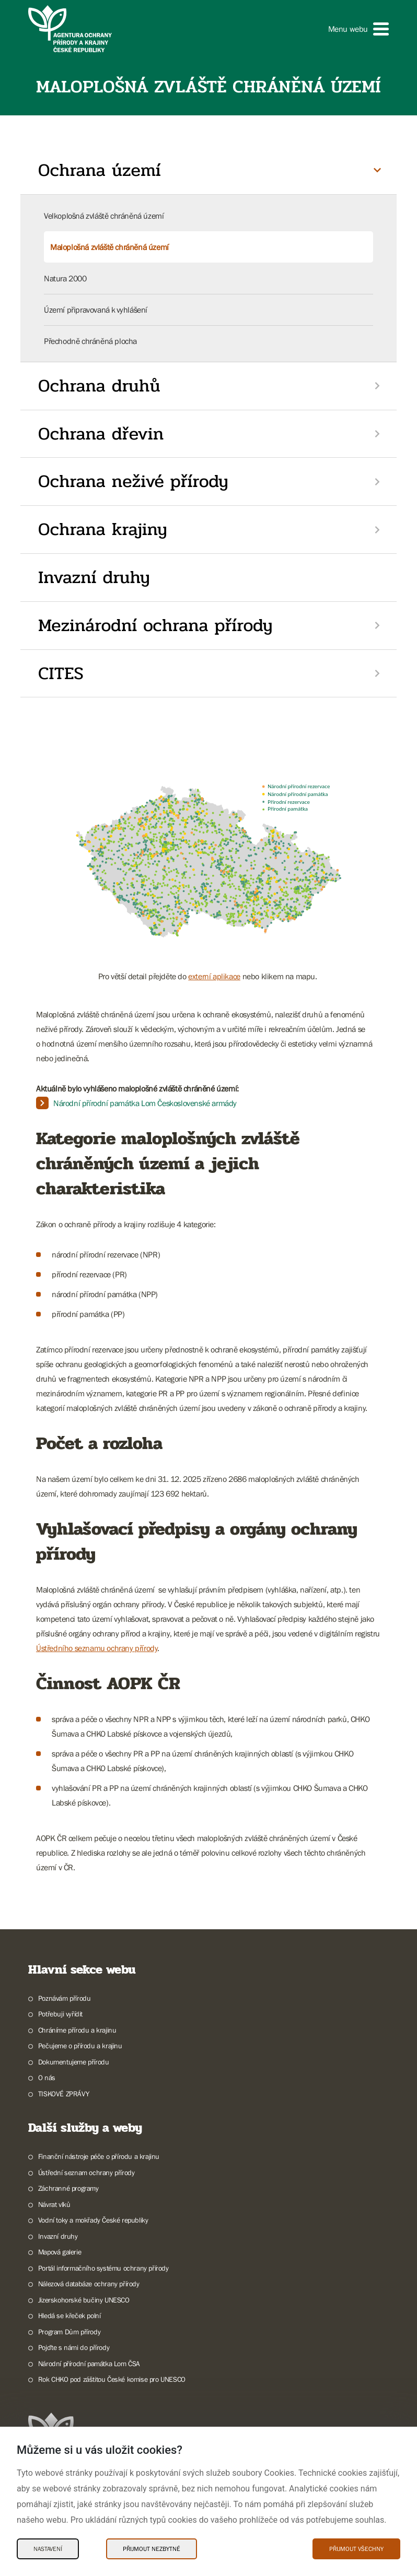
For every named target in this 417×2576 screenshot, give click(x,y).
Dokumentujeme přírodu (73, 2062)
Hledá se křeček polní (69, 2315)
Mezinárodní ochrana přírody (155, 625)
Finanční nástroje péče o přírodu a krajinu (98, 2156)
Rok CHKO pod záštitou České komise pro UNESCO (112, 2379)
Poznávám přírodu (64, 1998)
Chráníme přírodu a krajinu (77, 2030)
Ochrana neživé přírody (133, 481)
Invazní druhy (94, 577)
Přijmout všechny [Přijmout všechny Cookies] (356, 2549)
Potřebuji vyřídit (60, 2014)
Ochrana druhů (99, 385)
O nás (46, 2077)
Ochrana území (99, 170)
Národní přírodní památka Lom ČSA (89, 2363)
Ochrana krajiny (102, 529)
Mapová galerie (59, 2252)
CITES (61, 673)
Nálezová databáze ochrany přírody (89, 2284)
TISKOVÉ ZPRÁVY (63, 2094)
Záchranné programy (68, 2188)
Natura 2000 (65, 278)
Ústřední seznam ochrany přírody (86, 2172)
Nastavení (47, 2549)
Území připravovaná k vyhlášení (95, 309)
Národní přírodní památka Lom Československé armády (145, 1103)
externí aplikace (214, 976)
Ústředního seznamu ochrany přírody (96, 1648)
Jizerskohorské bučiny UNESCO (84, 2300)
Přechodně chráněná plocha (90, 341)
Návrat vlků (54, 2204)
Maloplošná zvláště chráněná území (109, 247)
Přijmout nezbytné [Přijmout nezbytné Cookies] (151, 2549)
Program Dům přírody (69, 2332)
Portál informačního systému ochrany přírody (103, 2268)
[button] (358, 28)
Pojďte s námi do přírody (73, 2347)
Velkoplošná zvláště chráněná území (104, 215)
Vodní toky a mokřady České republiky (93, 2220)
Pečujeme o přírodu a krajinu (80, 2045)
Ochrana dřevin (101, 433)
